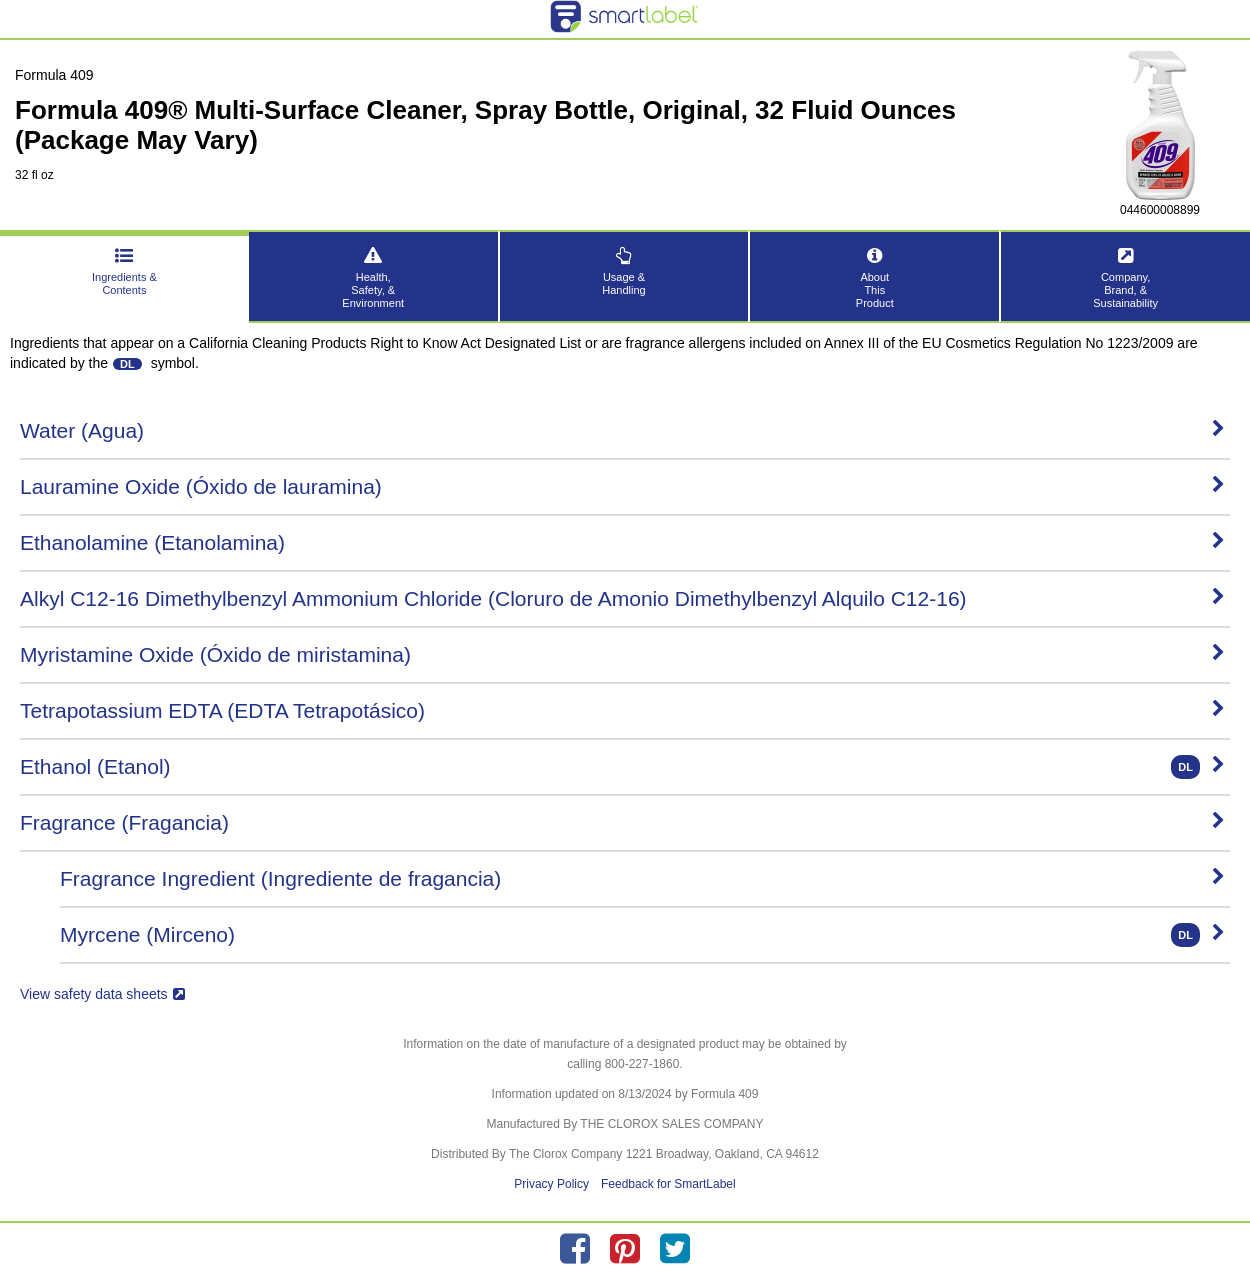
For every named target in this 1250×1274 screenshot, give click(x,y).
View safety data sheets (102, 994)
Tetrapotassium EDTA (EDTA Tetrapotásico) (622, 710)
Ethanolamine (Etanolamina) (622, 542)
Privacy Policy (551, 1184)
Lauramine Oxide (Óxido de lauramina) (622, 486)
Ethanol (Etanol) (622, 767)
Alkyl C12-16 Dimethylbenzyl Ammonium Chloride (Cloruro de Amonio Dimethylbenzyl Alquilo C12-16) (622, 598)
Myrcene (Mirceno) (642, 935)
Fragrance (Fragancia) (622, 822)
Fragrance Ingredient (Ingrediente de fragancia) (642, 878)
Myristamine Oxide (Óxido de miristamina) (622, 654)
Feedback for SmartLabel (668, 1184)
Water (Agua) (622, 430)
